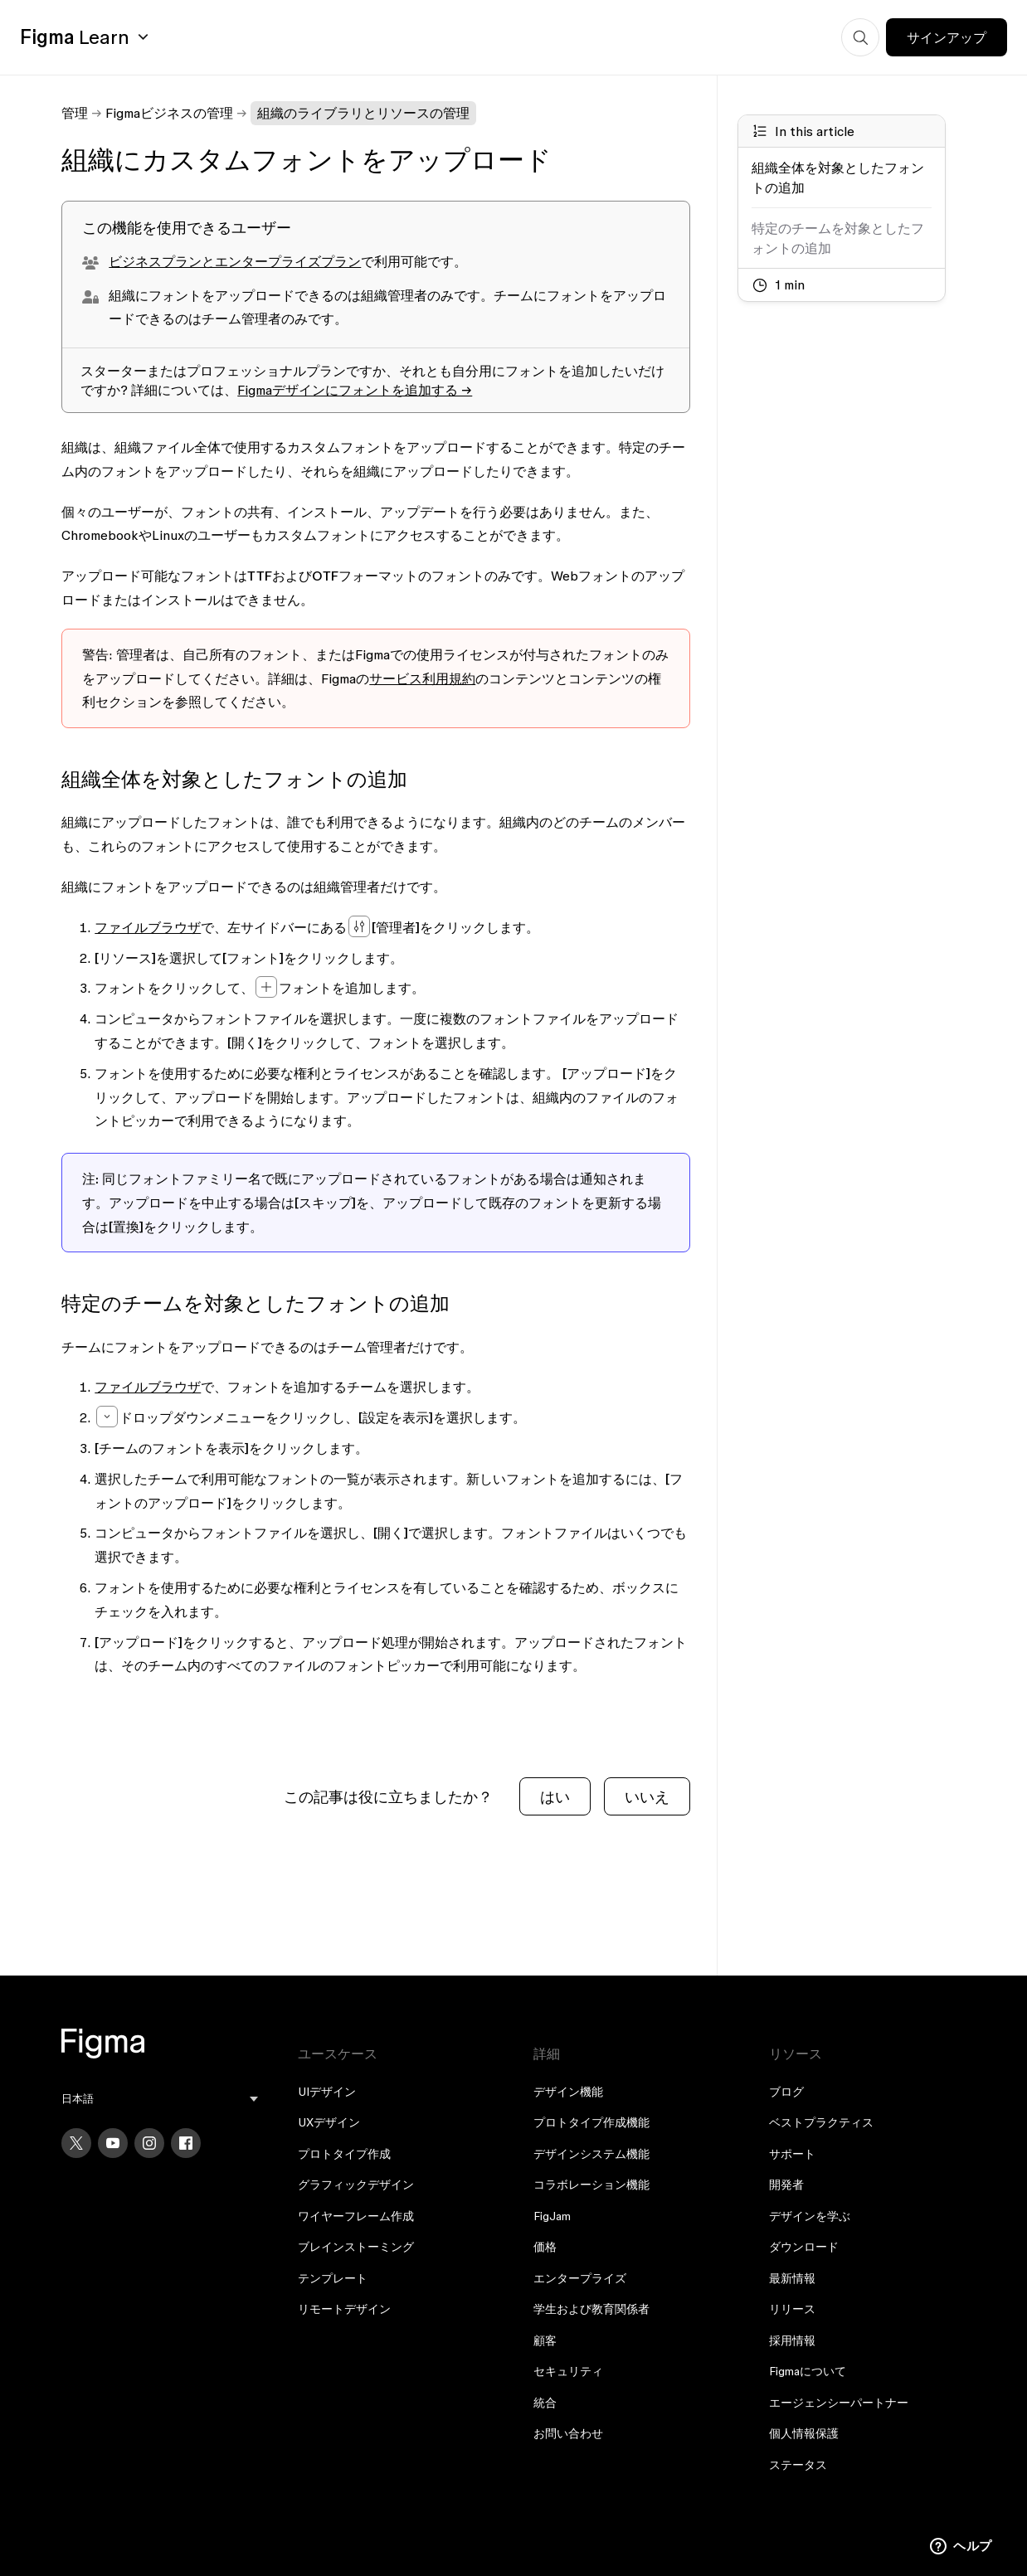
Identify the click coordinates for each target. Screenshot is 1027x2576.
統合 (545, 2402)
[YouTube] (113, 2143)
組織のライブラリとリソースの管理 (363, 112)
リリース (792, 2309)
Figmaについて (807, 2371)
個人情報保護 (804, 2433)
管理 (74, 112)
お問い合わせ (568, 2433)
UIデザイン (327, 2091)
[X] (76, 2143)
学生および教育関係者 (591, 2309)
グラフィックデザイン (356, 2184)
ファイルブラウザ (148, 927)
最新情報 (792, 2278)
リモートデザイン (344, 2309)
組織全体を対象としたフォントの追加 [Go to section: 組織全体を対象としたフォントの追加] (838, 177)
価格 (545, 2246)
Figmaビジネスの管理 (169, 112)
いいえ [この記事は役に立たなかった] (647, 1797)
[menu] (159, 2099)
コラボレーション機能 (591, 2184)
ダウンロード (804, 2246)
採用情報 (792, 2340)
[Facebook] (186, 2143)
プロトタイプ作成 (344, 2153)
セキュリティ (568, 2371)
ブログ (786, 2091)
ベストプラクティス (821, 2122)
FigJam (552, 2216)
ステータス (798, 2465)
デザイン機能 (568, 2091)
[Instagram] (149, 2143)
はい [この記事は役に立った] (555, 1797)
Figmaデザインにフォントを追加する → (354, 389)
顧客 (545, 2340)
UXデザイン (329, 2122)
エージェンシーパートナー (838, 2402)
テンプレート (332, 2278)
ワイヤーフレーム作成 (356, 2216)
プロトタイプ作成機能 (591, 2122)
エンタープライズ (579, 2278)
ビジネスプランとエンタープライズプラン (235, 261)
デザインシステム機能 (591, 2153)
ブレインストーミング (356, 2246)
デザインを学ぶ (809, 2216)
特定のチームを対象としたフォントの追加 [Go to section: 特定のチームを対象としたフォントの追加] (838, 238)
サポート (792, 2153)
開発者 (786, 2184)
